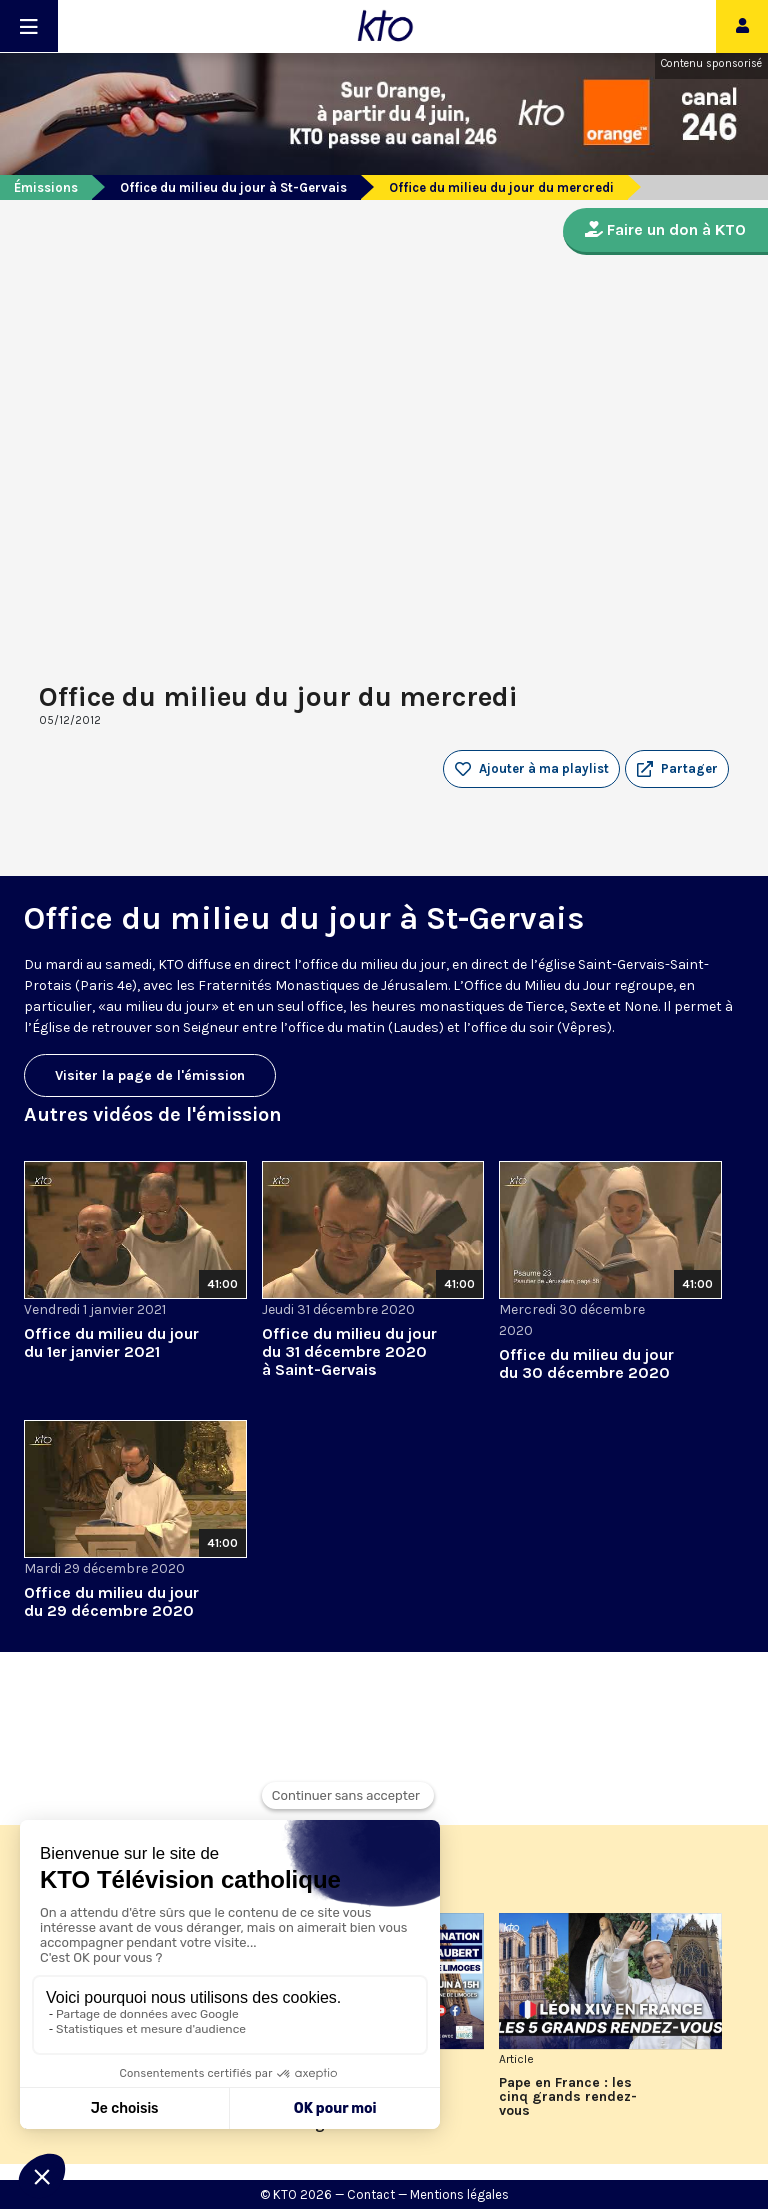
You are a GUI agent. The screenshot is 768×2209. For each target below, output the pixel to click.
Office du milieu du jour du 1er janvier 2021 (111, 1342)
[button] (677, 769)
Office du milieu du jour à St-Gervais (233, 187)
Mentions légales (459, 2194)
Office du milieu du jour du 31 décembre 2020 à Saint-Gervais (349, 1351)
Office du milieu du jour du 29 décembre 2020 (111, 1601)
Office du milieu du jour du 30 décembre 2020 (586, 1363)
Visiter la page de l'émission (150, 1075)
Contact (371, 2194)
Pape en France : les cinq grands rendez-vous (568, 2097)
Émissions (46, 187)
